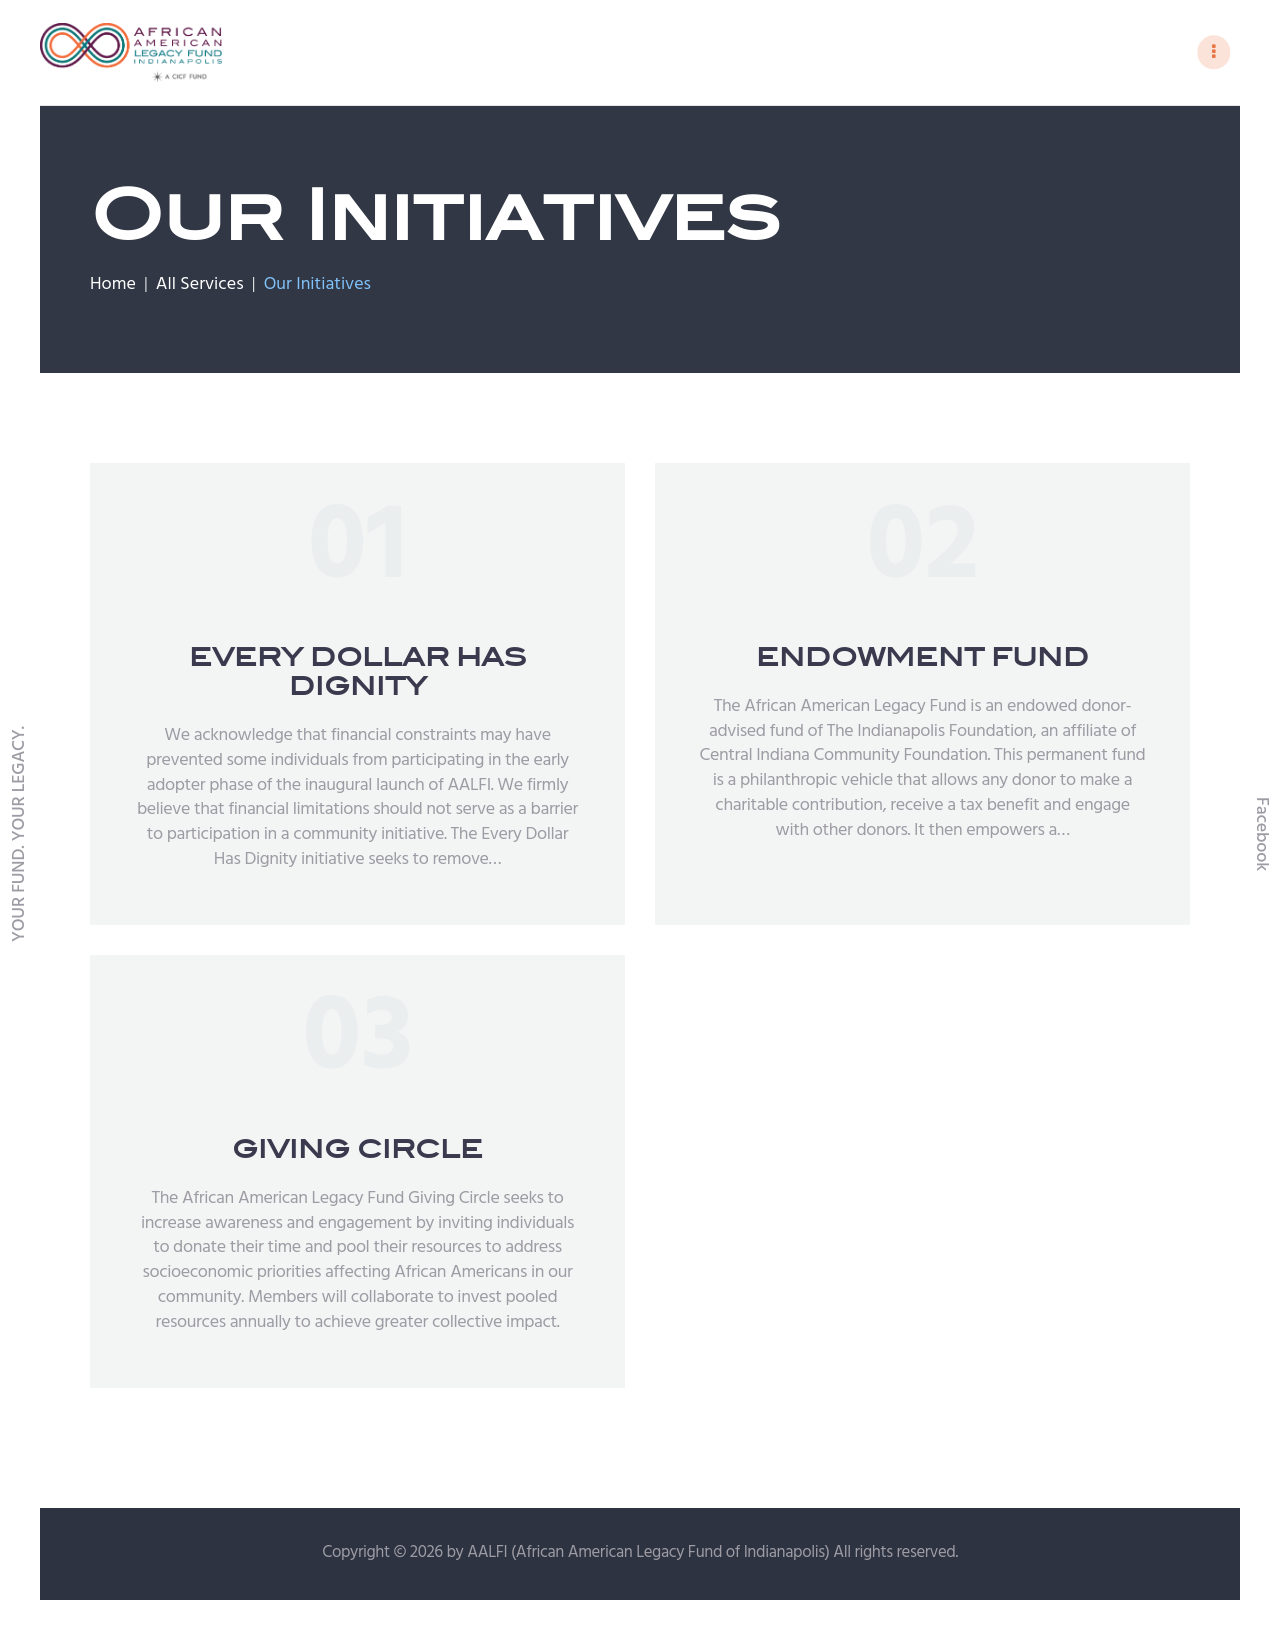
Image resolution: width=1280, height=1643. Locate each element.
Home (113, 288)
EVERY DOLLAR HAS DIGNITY (358, 675)
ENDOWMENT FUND (922, 660)
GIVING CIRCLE (357, 1152)
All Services (200, 287)
